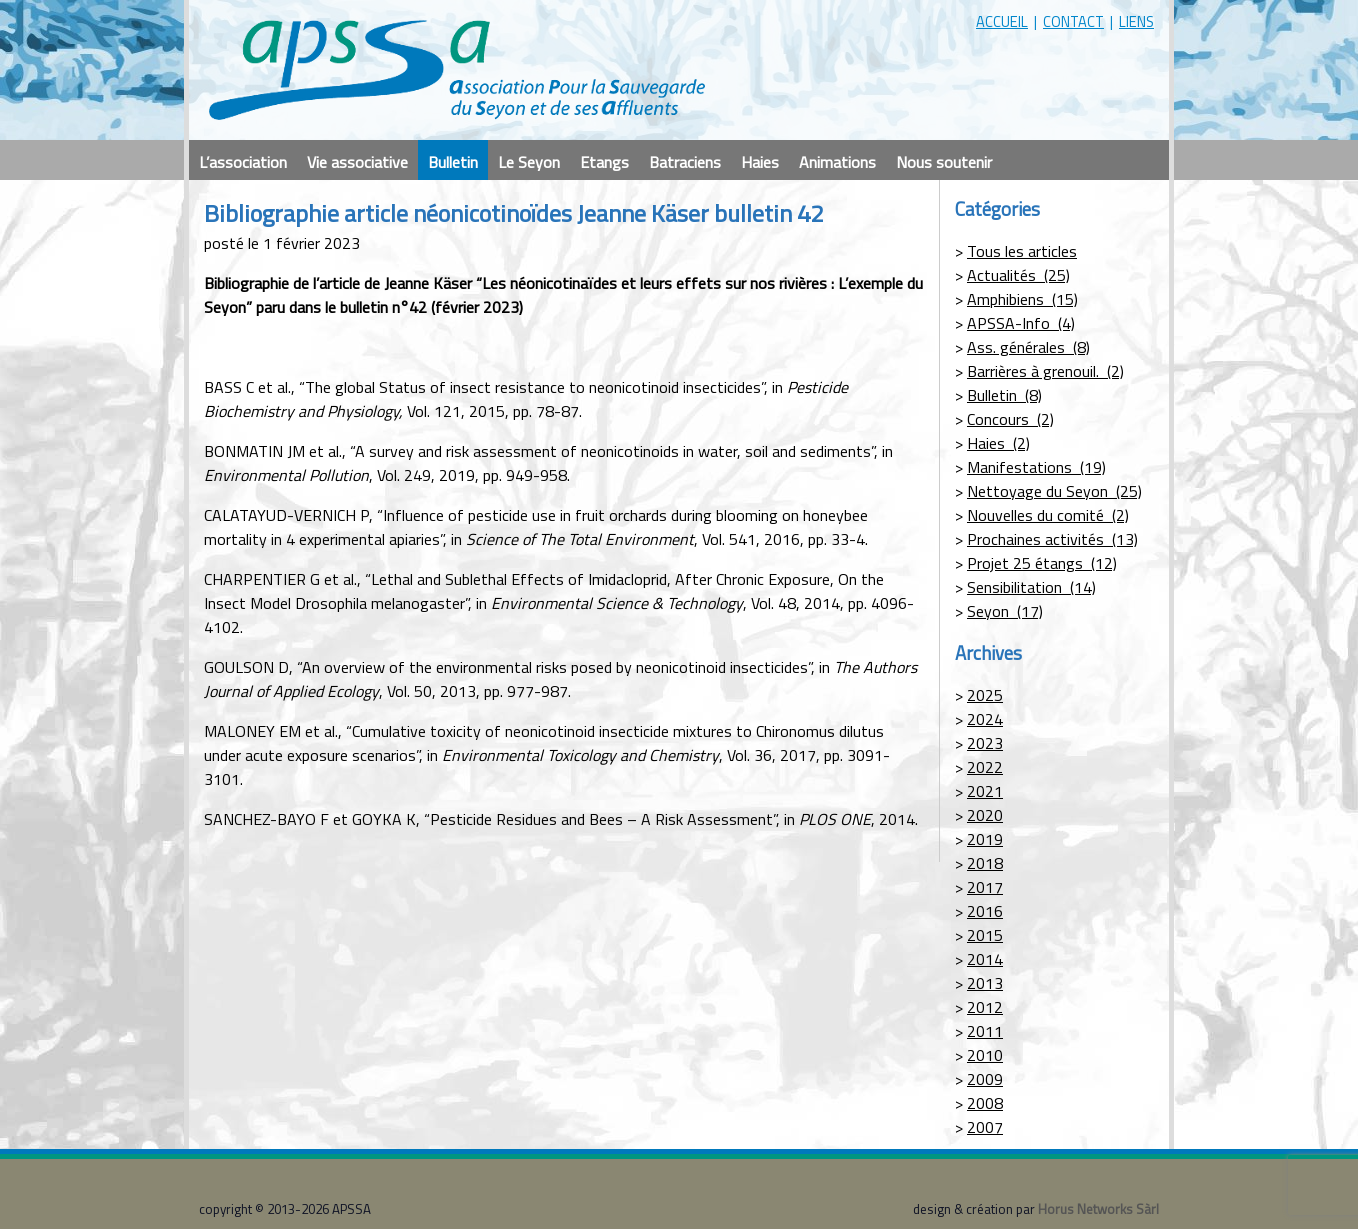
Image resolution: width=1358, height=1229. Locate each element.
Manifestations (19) (1036, 467)
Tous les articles (1022, 251)
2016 (985, 911)
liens (1136, 21)
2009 (985, 1079)
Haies (760, 162)
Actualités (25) (1018, 275)
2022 (985, 767)
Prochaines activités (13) (1052, 539)
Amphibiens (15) (1022, 299)
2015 (985, 935)
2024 (985, 719)
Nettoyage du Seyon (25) (1054, 491)
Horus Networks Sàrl (1098, 1209)
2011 (985, 1031)
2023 (985, 743)
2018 (985, 863)
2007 (985, 1127)
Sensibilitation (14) (1031, 587)
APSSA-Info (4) (1021, 323)
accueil (1002, 21)
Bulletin (453, 162)
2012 (985, 1007)
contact (1073, 21)
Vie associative (357, 162)
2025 (985, 695)
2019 (985, 839)
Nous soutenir (944, 162)
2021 (985, 791)
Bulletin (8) (1004, 395)
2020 (985, 815)
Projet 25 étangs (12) (1042, 563)
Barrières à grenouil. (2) (1045, 371)
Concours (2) (1010, 419)
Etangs (604, 162)
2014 (985, 959)
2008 (985, 1103)
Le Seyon (529, 162)
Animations (837, 162)
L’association (243, 162)
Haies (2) (998, 443)
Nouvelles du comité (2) (1048, 515)
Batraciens (685, 162)
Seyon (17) (1005, 611)
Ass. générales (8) (1028, 347)
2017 (985, 887)
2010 (985, 1055)
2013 (985, 983)
